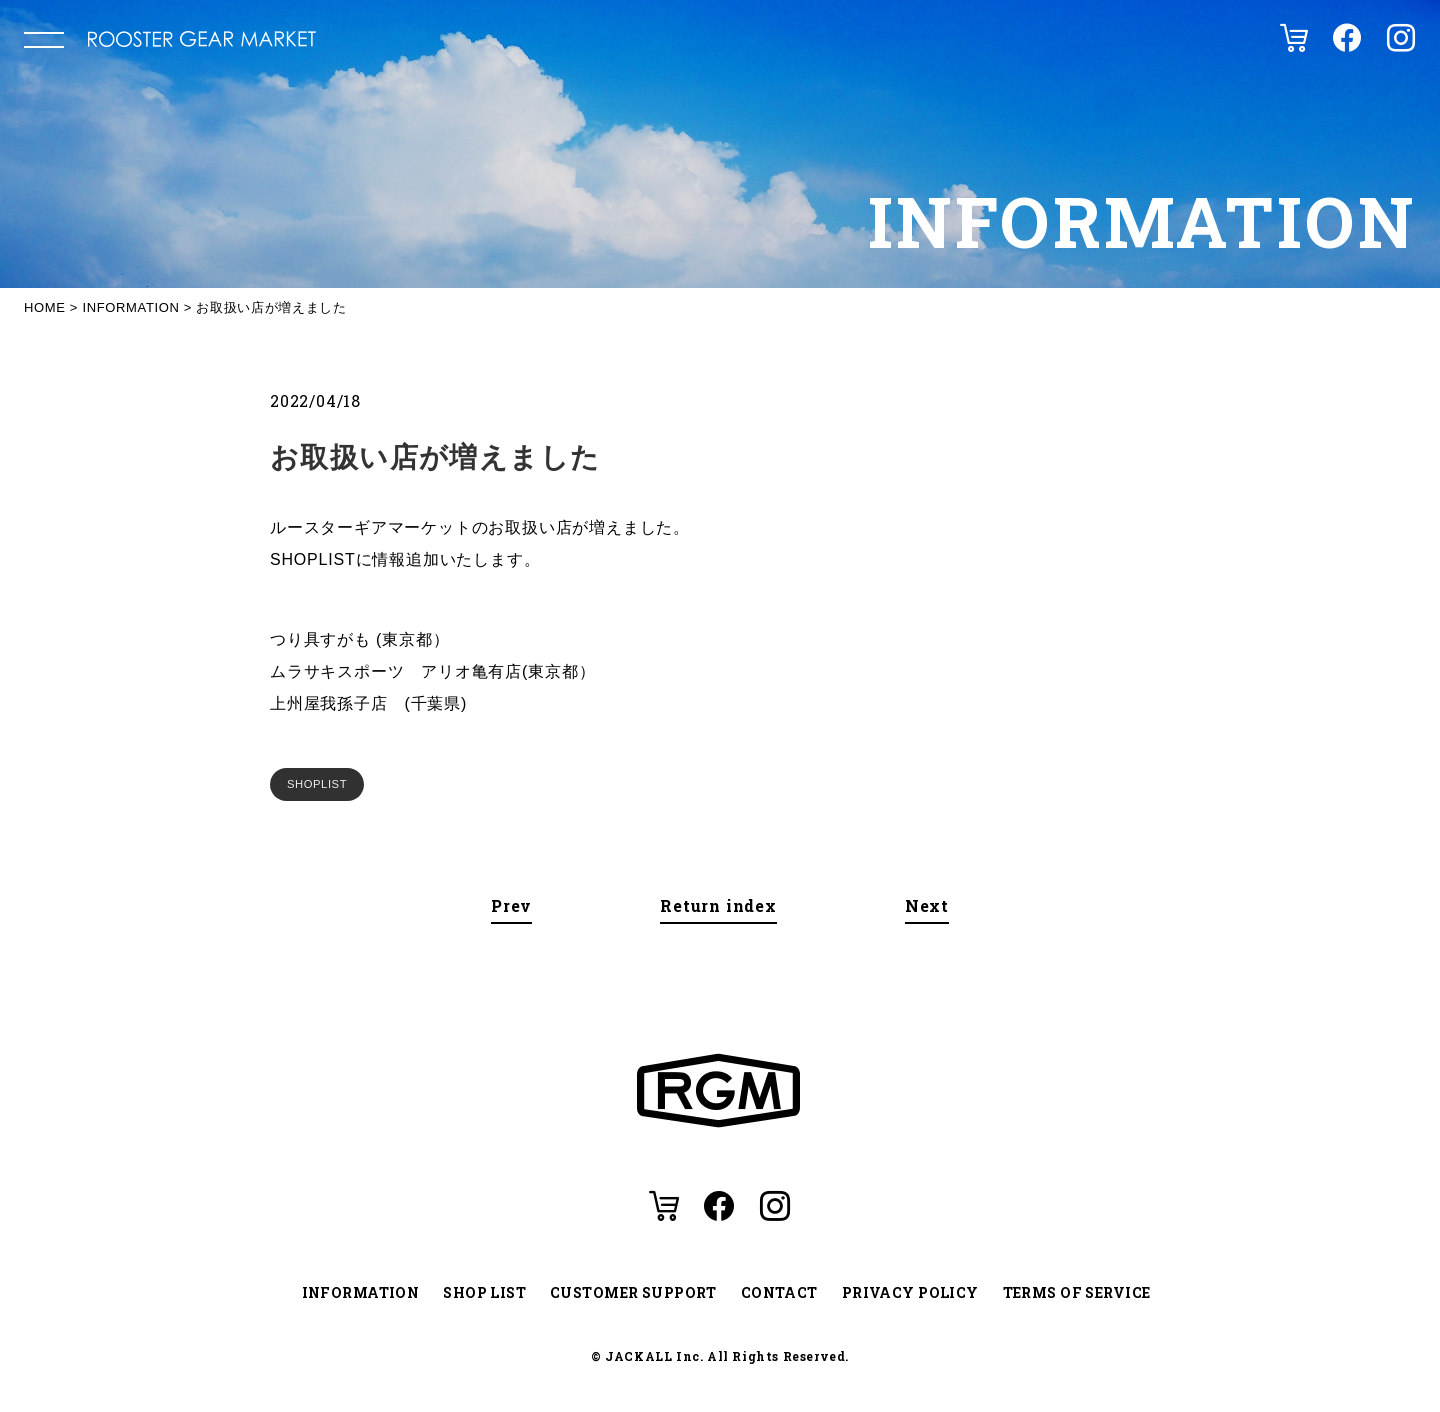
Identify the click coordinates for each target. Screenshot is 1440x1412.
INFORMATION (361, 1292)
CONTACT (779, 1292)
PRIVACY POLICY (910, 1292)
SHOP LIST (484, 1292)
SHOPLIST (317, 784)
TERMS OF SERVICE (1077, 1292)
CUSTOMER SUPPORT (633, 1292)
